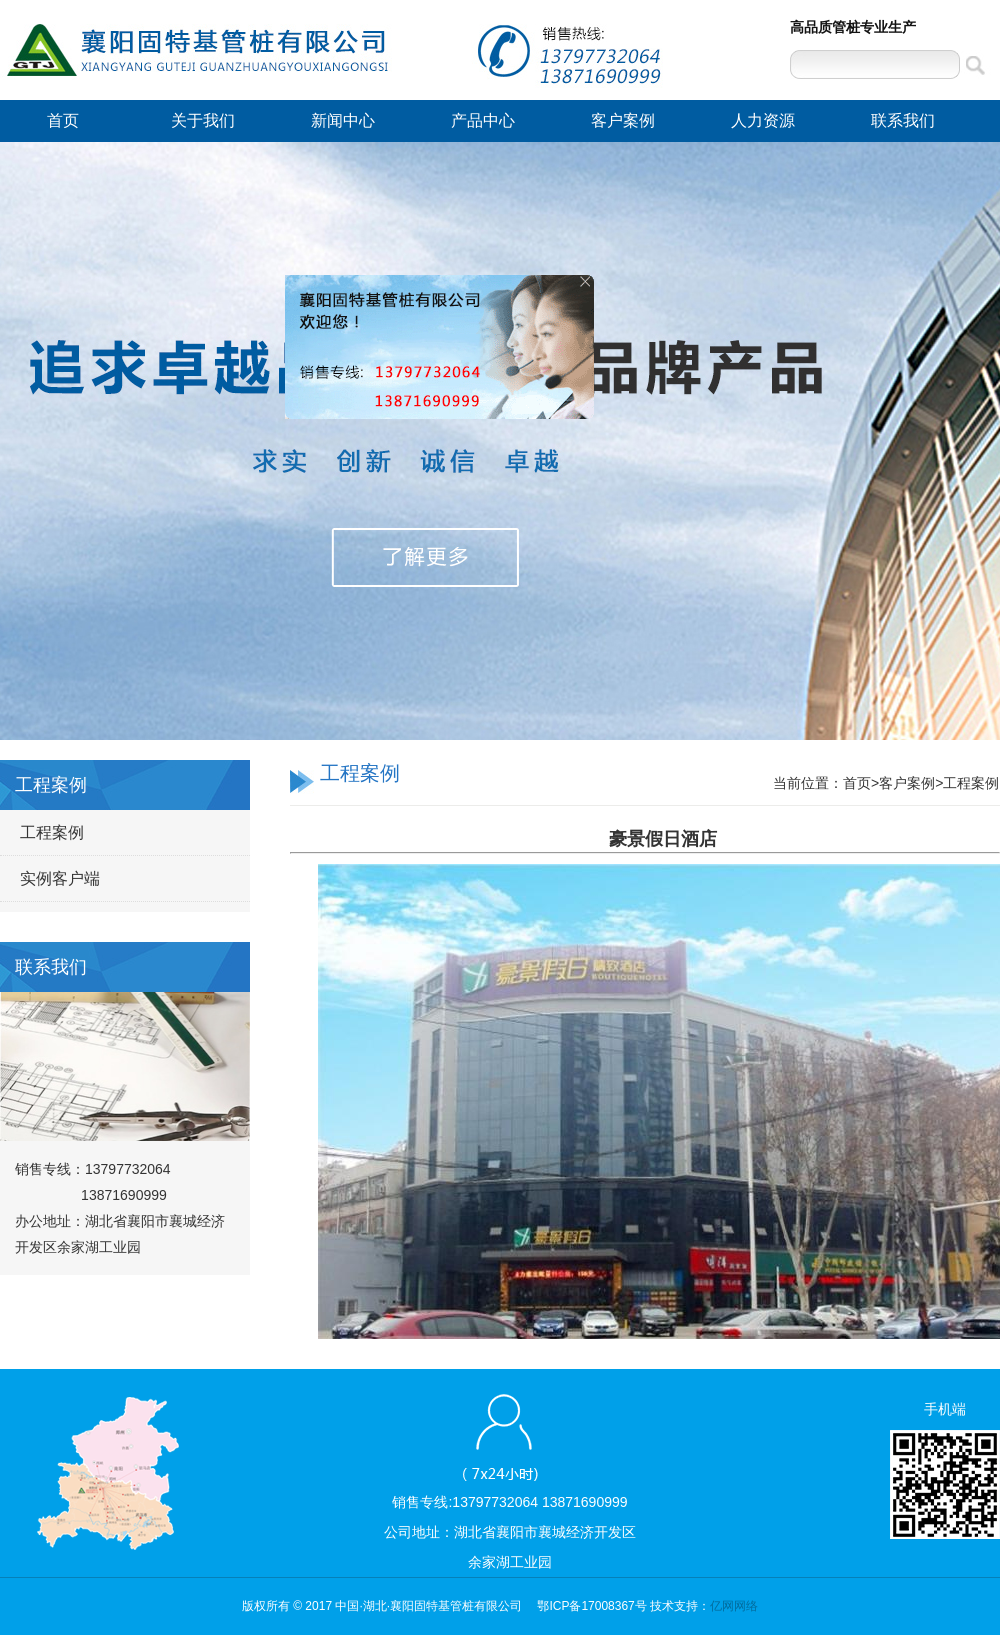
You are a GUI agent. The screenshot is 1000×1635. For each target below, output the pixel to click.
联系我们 (903, 120)
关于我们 (203, 120)
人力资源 (763, 120)
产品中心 (483, 120)
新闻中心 (343, 120)
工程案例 (52, 832)
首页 (63, 120)
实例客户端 (60, 878)
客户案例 (623, 120)
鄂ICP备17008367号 (591, 1606)
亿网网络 (734, 1606)
